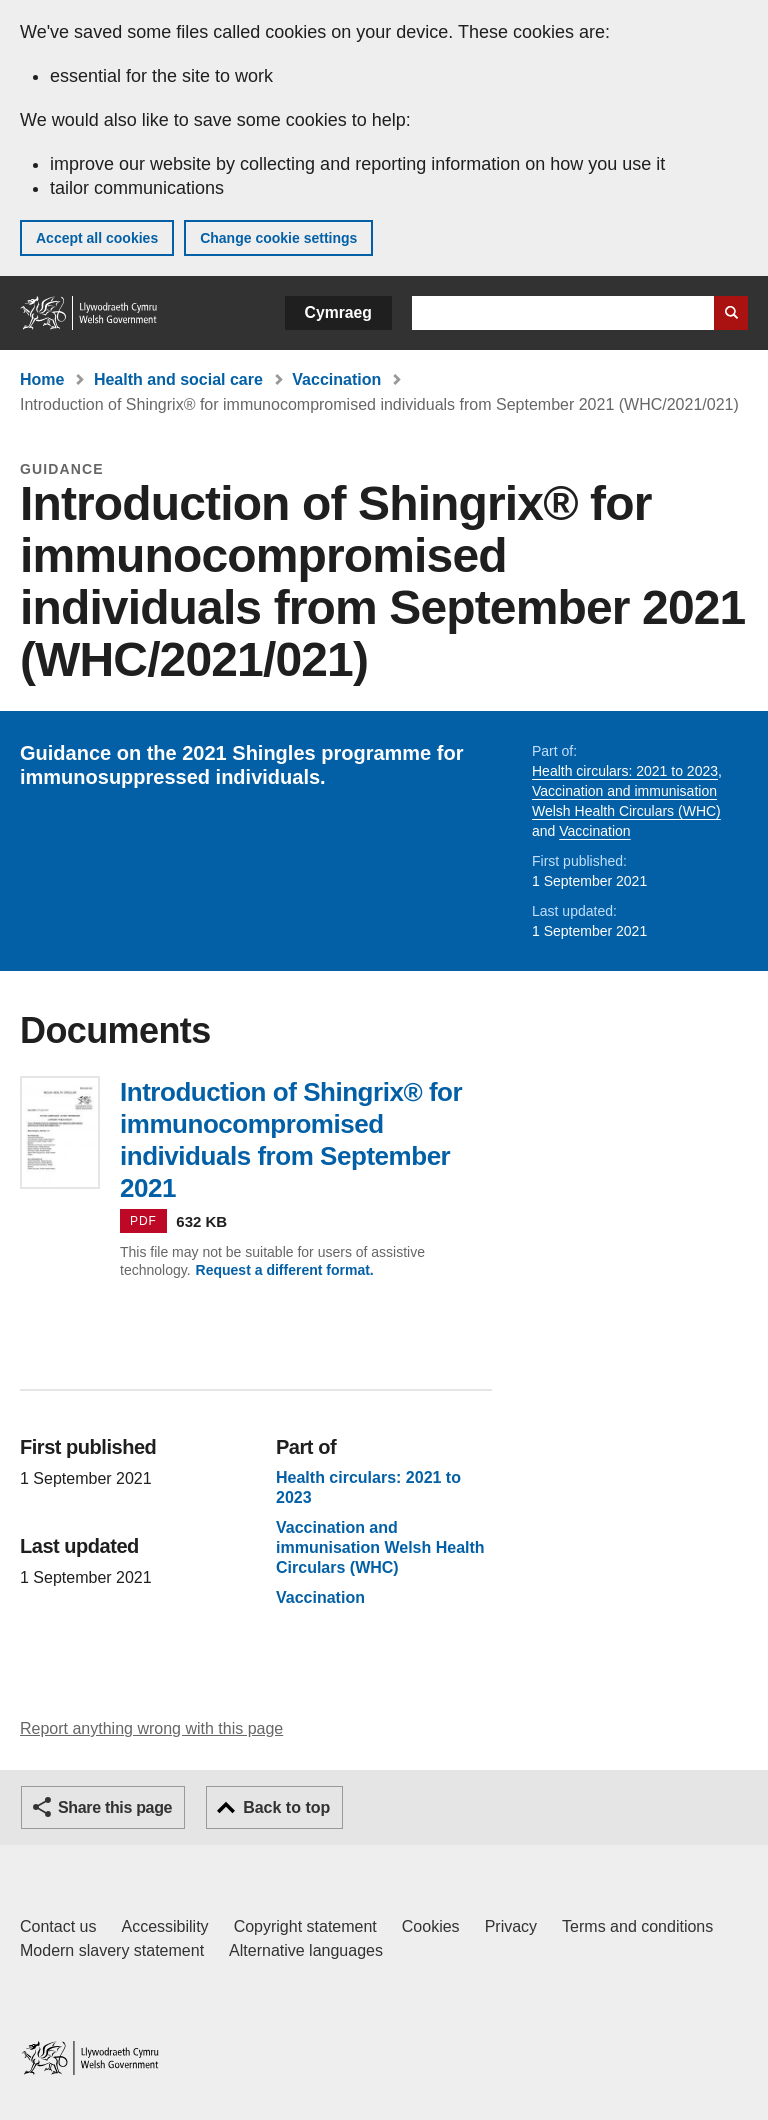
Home (42, 379)
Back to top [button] (286, 1807)
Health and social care (178, 379)
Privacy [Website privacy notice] (511, 1926)
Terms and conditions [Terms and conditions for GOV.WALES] (637, 1926)
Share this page (115, 1807)
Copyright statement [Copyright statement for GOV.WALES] (305, 1926)
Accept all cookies (97, 238)
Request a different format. (285, 1270)
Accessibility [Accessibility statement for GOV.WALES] (164, 1926)
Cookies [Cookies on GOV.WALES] (431, 1926)
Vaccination (336, 379)
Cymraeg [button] (338, 312)
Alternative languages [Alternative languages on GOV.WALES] (306, 1950)
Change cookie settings (278, 238)
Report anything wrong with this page (151, 1728)
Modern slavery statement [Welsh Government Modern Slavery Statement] (112, 1950)
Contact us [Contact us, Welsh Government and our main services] (58, 1926)
